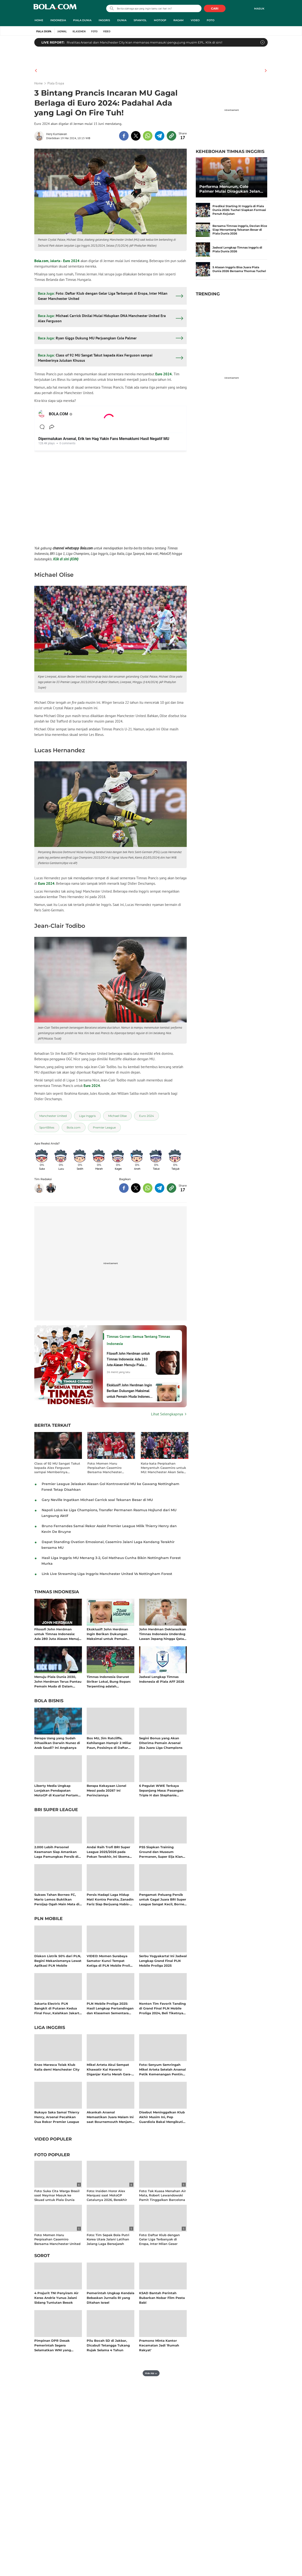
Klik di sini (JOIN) (65, 559)
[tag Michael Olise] (117, 1115)
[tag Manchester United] (53, 1115)
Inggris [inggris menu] (104, 20)
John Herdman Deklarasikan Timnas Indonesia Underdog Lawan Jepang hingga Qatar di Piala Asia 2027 (162, 1633)
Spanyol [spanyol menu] (140, 20)
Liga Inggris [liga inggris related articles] (49, 2027)
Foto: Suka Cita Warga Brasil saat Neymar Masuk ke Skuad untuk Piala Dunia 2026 (57, 2197)
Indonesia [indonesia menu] (58, 20)
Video (106, 31)
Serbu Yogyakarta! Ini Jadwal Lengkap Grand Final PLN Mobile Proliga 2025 (163, 1960)
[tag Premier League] (104, 1127)
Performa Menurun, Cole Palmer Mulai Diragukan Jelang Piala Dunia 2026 (231, 189)
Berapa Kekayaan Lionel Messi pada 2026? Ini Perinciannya (106, 1790)
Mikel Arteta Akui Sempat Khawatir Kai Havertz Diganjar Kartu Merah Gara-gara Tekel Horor (109, 2069)
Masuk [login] (259, 8)
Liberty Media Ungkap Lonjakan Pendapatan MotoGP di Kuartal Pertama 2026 (57, 1790)
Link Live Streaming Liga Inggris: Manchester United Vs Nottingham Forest (107, 1574)
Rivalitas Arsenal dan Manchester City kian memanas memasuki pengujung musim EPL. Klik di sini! (144, 42)
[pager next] (266, 70)
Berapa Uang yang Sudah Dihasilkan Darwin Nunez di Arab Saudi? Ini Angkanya (57, 1742)
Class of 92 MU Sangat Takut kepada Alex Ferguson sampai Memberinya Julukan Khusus (57, 1468)
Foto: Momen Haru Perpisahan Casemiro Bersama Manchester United (104, 1468)
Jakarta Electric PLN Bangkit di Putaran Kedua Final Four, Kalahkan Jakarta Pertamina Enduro (57, 2008)
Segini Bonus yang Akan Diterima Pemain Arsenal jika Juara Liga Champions (160, 1742)
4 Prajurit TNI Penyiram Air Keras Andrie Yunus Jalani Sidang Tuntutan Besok (56, 2297)
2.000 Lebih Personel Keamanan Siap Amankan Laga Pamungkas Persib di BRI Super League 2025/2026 (57, 1851)
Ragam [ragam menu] (178, 20)
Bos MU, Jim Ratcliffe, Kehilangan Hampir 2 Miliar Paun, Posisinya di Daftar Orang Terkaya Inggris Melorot (109, 1742)
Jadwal (62, 31)
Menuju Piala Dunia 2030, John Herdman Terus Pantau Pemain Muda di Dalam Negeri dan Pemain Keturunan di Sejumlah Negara (57, 1681)
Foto (94, 31)
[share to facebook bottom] (124, 1188)
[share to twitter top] (136, 136)
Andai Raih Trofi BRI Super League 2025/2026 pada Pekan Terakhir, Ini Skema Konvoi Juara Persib (108, 1851)
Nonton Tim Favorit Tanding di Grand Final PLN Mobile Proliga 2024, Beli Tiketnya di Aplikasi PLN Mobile (162, 2008)
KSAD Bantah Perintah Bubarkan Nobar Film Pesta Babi (162, 2297)
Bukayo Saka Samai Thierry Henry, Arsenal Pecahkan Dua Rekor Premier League (56, 2116)
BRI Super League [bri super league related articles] (56, 1810)
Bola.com (41, 261)
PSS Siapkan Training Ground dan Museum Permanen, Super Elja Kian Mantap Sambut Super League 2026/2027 (161, 1851)
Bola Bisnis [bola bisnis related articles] (48, 1701)
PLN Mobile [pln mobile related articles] (48, 1918)
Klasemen (79, 31)
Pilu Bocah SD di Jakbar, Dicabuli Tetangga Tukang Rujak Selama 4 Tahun (108, 2345)
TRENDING (208, 294)
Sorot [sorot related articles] (42, 2255)
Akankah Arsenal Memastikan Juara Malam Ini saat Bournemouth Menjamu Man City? (110, 2116)
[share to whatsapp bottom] (147, 1188)
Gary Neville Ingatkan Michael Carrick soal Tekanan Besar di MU (97, 1500)
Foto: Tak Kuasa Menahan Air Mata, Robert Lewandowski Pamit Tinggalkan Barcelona (162, 2195)
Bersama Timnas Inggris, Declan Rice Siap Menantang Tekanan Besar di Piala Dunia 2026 (239, 229)
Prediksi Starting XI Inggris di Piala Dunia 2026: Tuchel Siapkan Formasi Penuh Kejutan (239, 209)
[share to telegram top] (159, 136)
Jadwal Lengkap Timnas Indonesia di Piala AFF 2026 (161, 1679)
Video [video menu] (195, 20)
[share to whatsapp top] (147, 136)
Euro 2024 (71, 261)
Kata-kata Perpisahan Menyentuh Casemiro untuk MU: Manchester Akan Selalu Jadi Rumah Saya (164, 1468)
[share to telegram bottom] (159, 1188)
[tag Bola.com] (74, 1127)
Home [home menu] (39, 20)
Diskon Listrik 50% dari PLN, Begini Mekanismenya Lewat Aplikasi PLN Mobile (57, 1960)
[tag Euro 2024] (146, 1115)
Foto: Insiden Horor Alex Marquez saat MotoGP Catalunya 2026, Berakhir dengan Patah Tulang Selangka (107, 2199)
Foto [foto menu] (210, 20)
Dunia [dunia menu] (121, 20)
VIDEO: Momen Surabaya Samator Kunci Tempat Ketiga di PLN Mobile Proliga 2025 (110, 1960)
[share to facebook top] (124, 136)
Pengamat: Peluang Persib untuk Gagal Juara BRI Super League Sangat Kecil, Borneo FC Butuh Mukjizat (162, 1899)
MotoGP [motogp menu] (160, 20)
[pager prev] (36, 70)
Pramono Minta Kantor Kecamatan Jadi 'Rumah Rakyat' (159, 2345)
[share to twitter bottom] (136, 1188)
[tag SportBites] (46, 1127)
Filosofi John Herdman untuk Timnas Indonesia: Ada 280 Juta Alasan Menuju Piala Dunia (57, 1633)
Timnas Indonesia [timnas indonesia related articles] (56, 1592)
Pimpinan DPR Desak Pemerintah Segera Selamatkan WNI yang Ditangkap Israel (52, 2345)
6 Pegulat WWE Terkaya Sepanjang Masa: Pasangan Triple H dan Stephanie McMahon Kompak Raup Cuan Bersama (161, 1790)
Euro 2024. (164, 374)
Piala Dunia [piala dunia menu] (82, 20)
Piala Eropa (43, 31)
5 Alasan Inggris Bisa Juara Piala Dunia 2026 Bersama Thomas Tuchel (239, 269)
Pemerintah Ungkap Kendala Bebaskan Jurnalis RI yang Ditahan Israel (110, 2297)
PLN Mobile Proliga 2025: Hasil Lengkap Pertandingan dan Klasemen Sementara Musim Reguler (110, 2008)
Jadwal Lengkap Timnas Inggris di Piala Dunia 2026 (237, 249)
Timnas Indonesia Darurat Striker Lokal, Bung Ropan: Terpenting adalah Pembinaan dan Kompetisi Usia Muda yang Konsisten (109, 1681)
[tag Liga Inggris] (87, 1115)
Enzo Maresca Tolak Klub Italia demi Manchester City (57, 2067)
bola (54, 8)
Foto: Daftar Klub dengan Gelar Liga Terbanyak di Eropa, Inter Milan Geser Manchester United (159, 2241)
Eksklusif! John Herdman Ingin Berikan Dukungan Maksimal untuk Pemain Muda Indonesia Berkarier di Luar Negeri (110, 1633)
